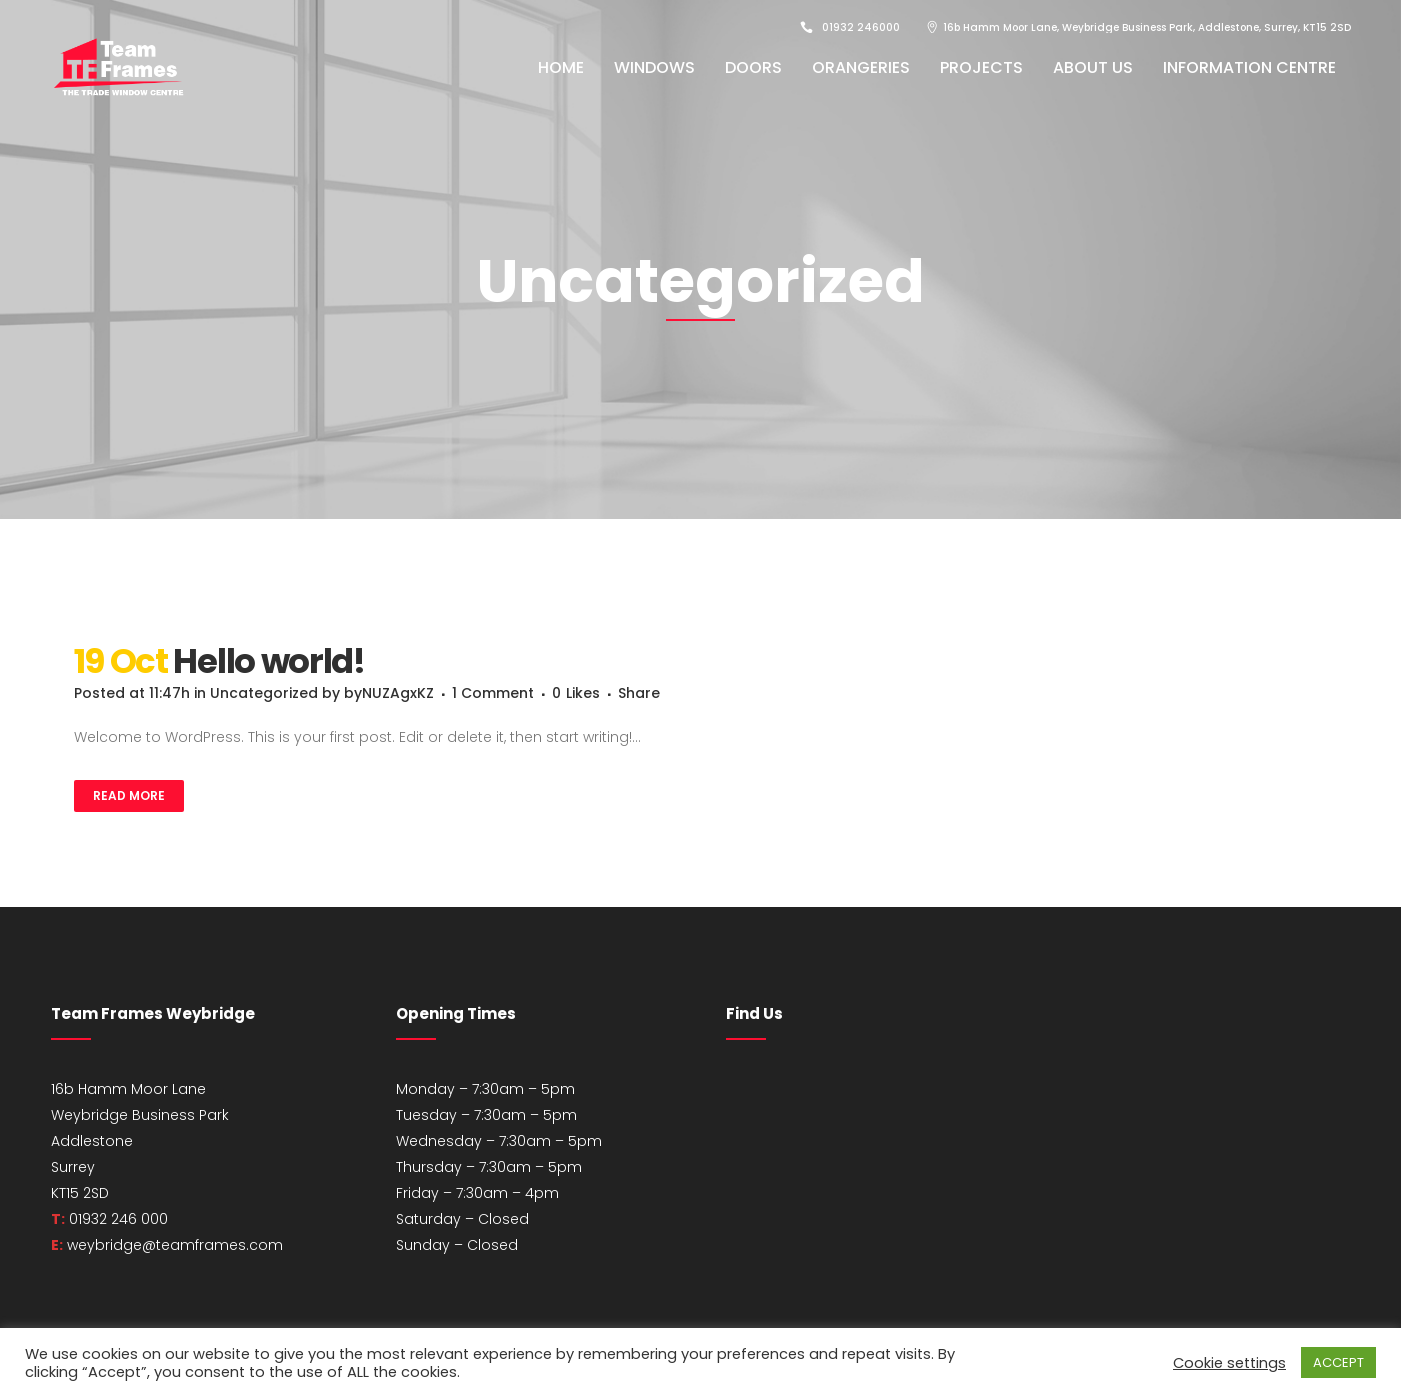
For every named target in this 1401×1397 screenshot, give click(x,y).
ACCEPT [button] (1338, 1362)
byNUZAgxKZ (389, 693)
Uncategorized (264, 693)
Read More (129, 795)
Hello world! (268, 661)
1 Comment (493, 693)
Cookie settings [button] (1229, 1363)
